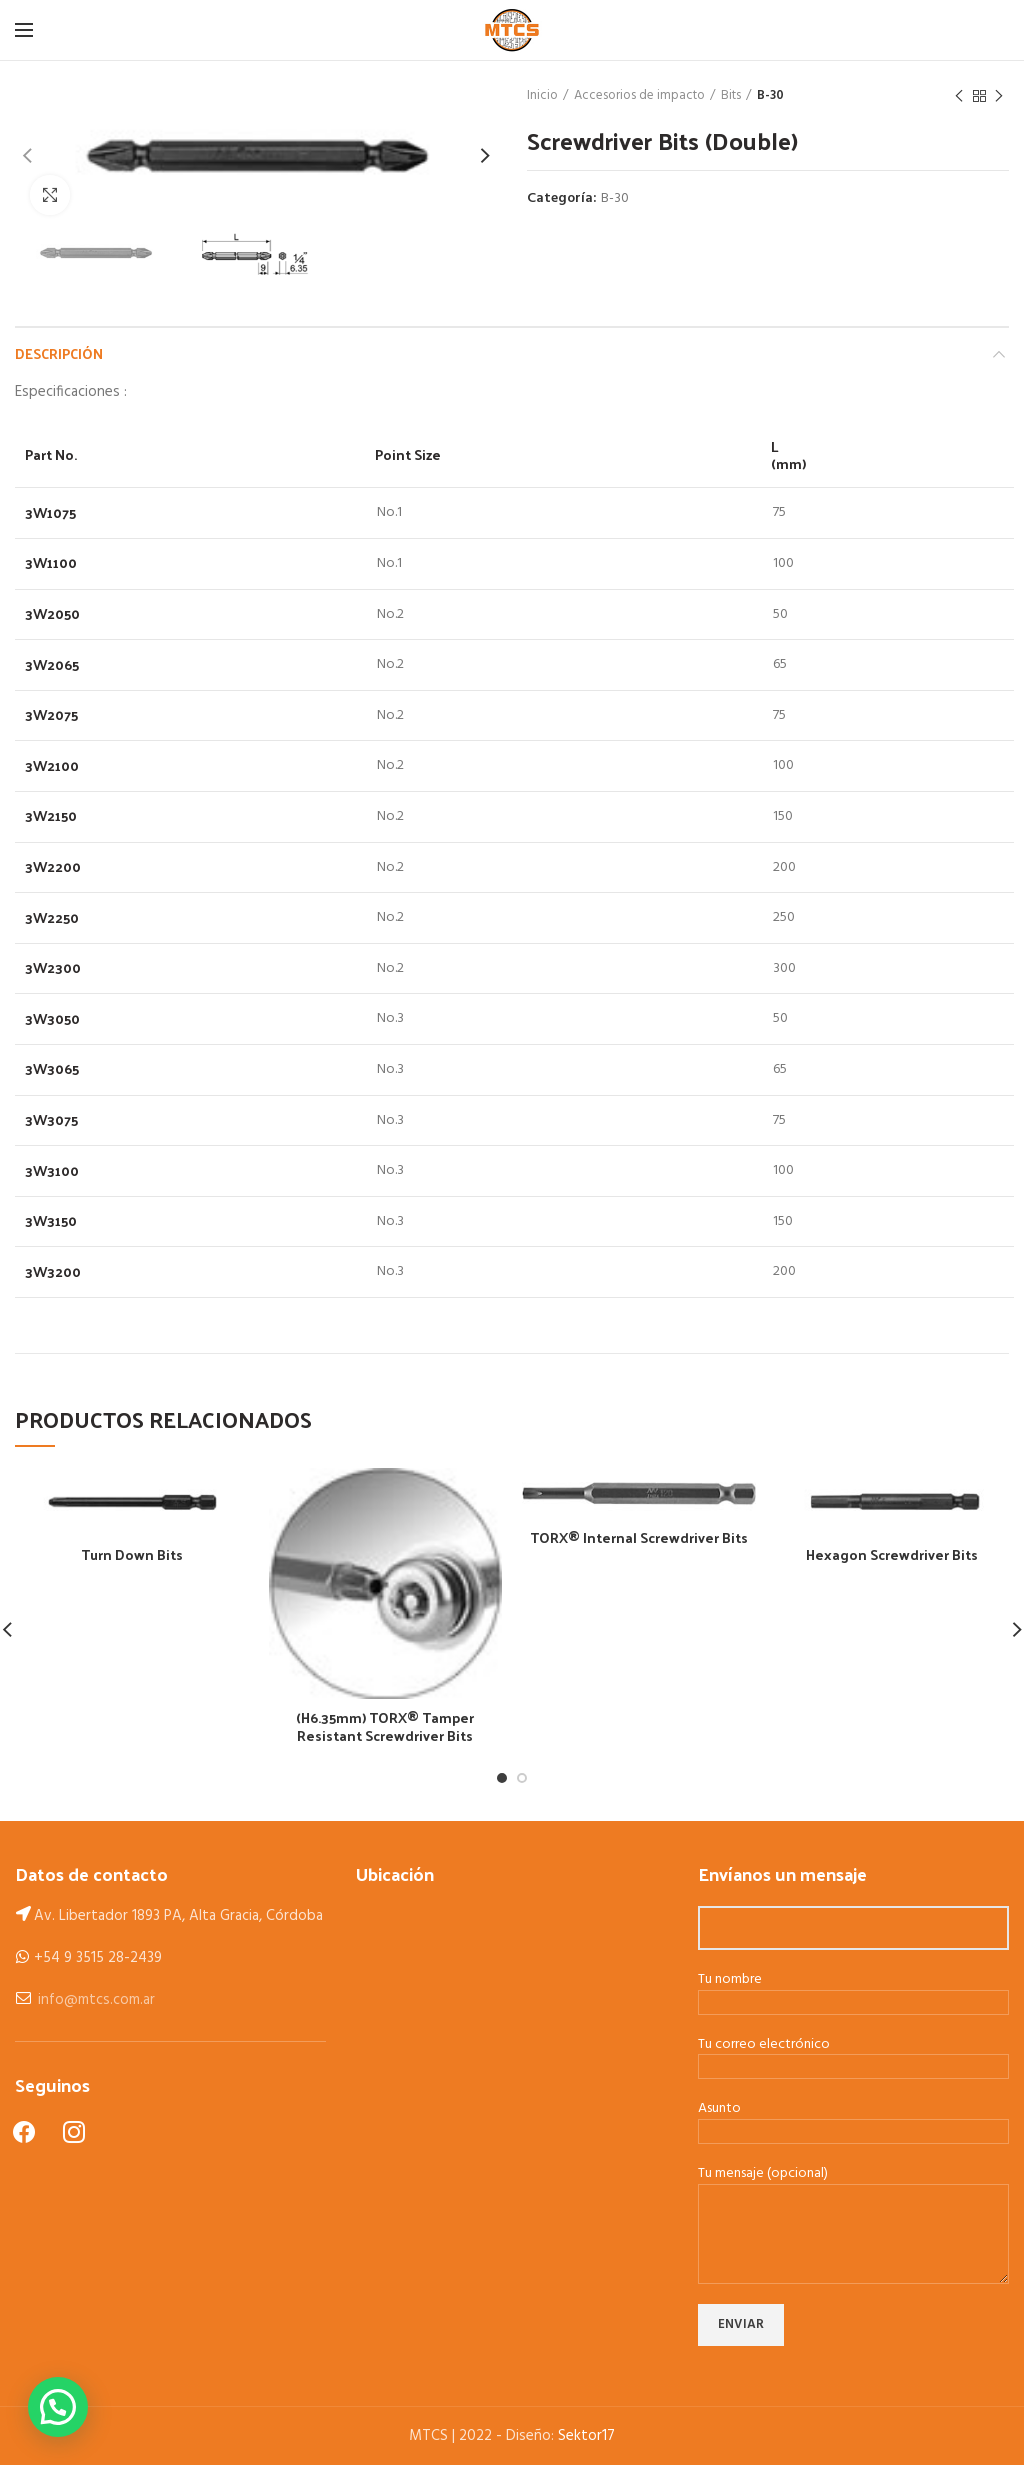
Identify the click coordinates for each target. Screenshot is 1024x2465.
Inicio (542, 96)
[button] (58, 2407)
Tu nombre (853, 1992)
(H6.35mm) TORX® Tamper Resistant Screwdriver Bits (385, 1727)
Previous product (959, 97)
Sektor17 (586, 2436)
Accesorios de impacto (639, 96)
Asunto (853, 2121)
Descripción (59, 353)
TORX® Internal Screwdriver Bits (639, 1538)
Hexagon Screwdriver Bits (892, 1555)
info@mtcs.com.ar (96, 2000)
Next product (999, 97)
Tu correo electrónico (853, 2057)
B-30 (770, 96)
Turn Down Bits (132, 1555)
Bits (731, 96)
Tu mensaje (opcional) (853, 2204)
